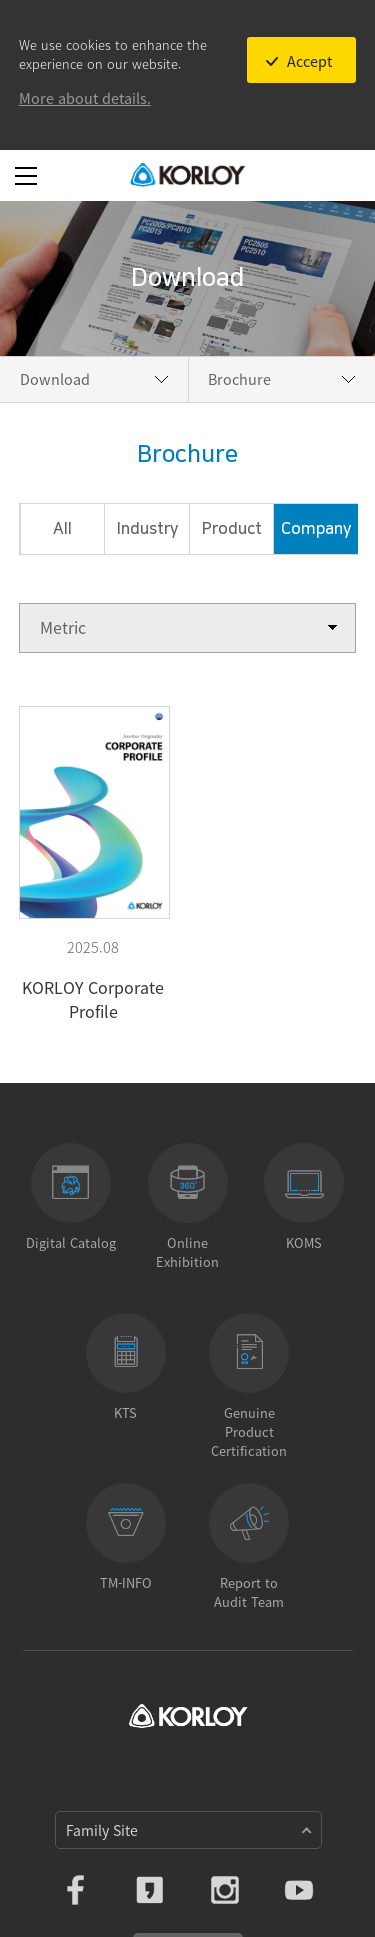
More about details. (85, 98)
